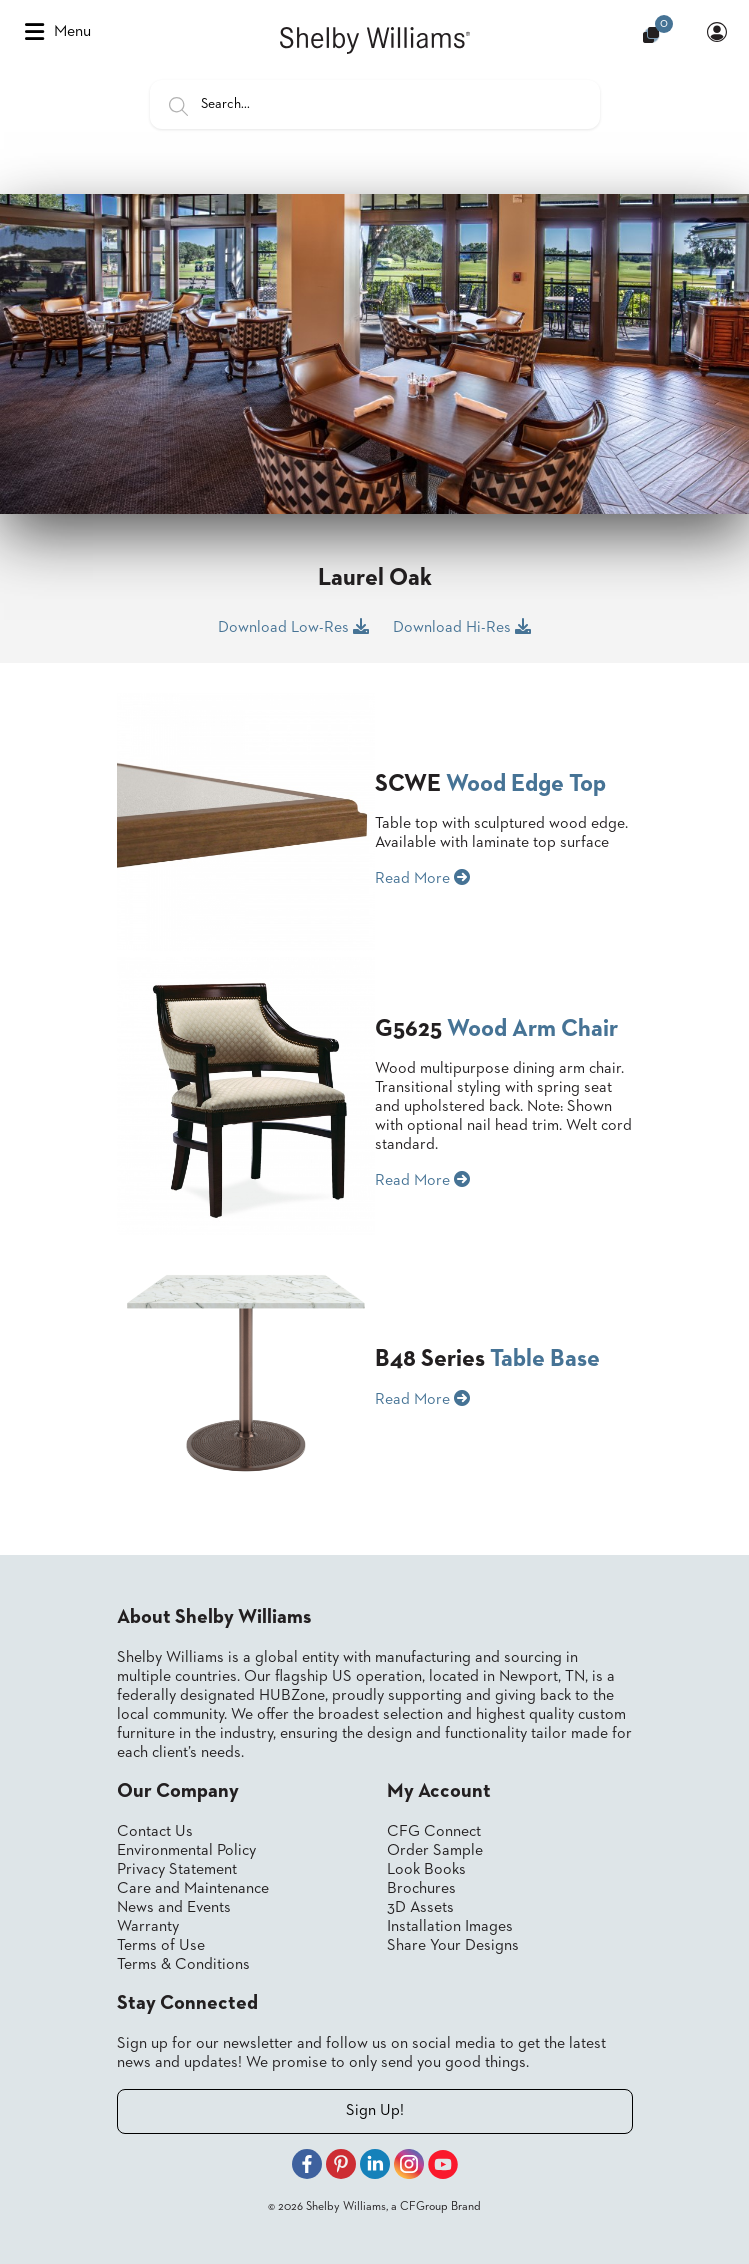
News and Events (174, 1908)
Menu (58, 32)
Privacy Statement (177, 1870)
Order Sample (435, 1851)
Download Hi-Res (462, 627)
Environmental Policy (186, 1851)
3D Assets (420, 1908)
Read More (422, 878)
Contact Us (155, 1832)
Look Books (426, 1870)
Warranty (148, 1927)
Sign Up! (375, 2111)
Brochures (421, 1889)
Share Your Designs (453, 1946)
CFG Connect (434, 1832)
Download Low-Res (293, 627)
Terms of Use (161, 1946)
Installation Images (450, 1927)
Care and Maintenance (193, 1889)
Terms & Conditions (183, 1965)
